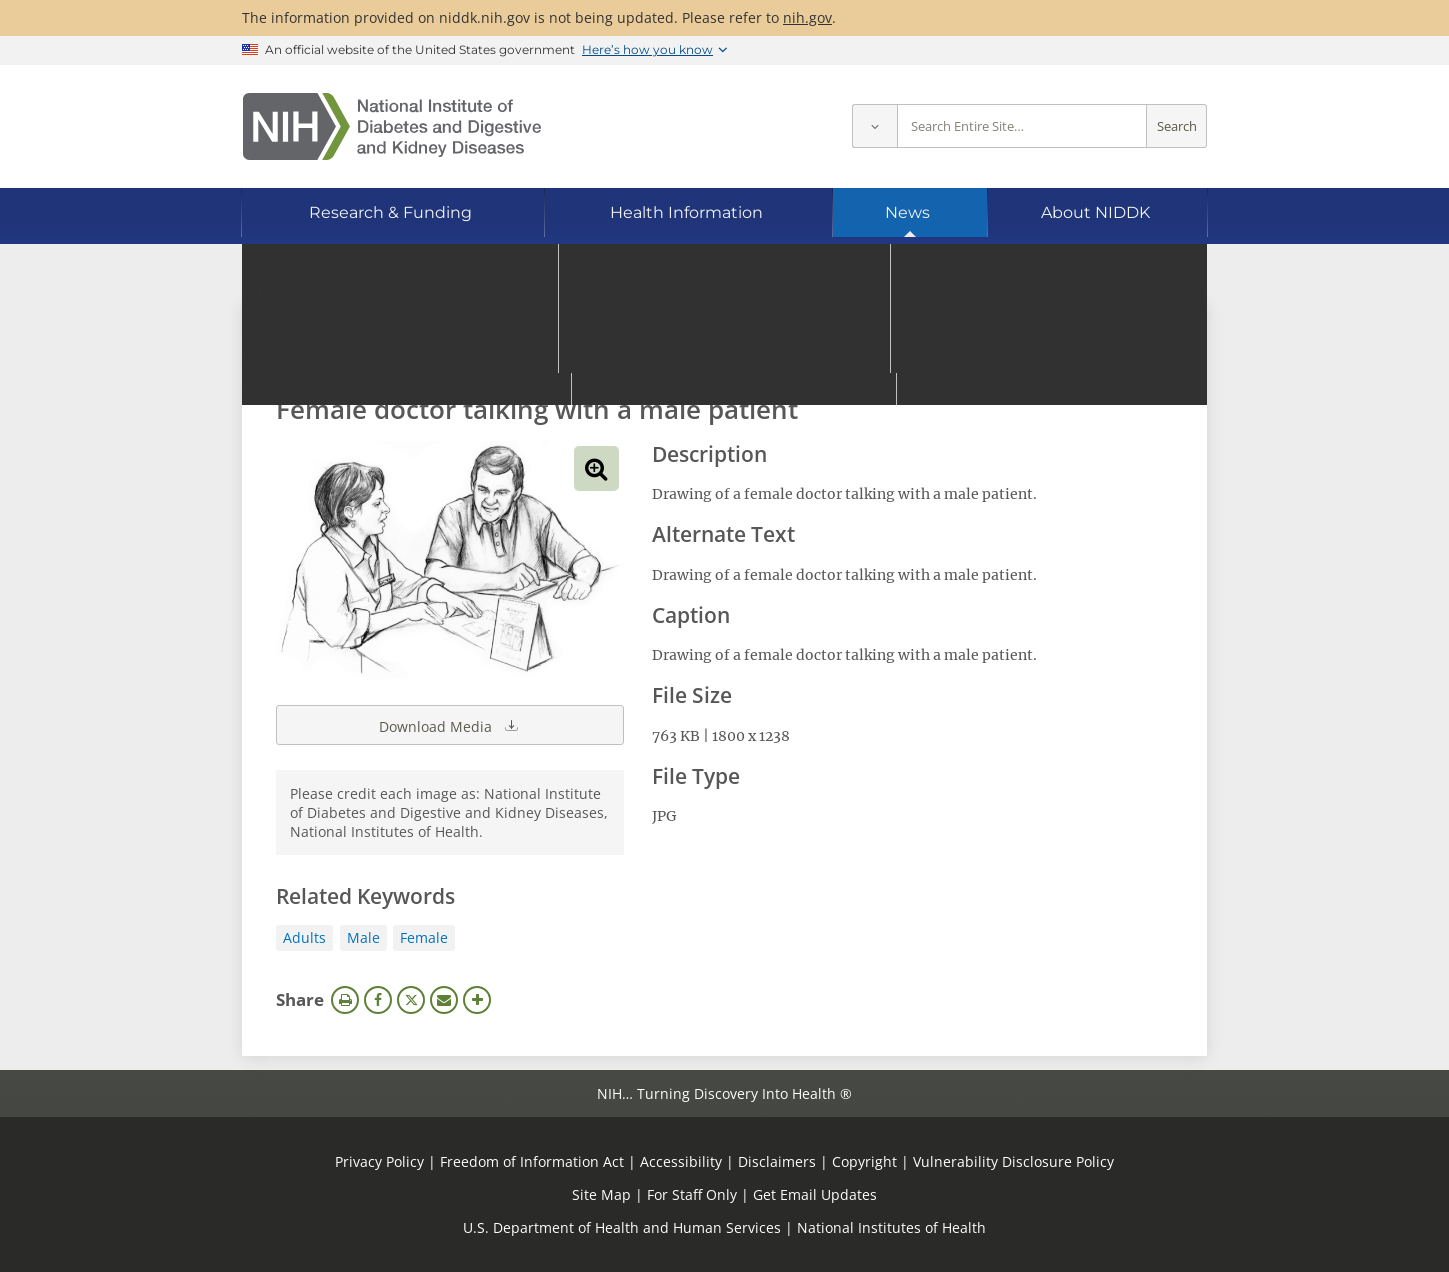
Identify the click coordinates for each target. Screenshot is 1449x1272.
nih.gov (807, 17)
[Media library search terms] (694, 354)
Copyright (864, 1161)
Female (424, 937)
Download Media (450, 725)
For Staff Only (692, 1194)
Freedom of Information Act (532, 1161)
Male (363, 937)
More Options (477, 1000)
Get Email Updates (815, 1194)
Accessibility (681, 1161)
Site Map (601, 1194)
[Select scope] (874, 126)
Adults (304, 937)
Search (1177, 126)
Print (345, 1000)
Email (444, 1000)
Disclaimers (777, 1161)
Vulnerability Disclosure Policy (1013, 1161)
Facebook (378, 1000)
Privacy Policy (379, 1161)
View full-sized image (596, 468)
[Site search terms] (1022, 126)
